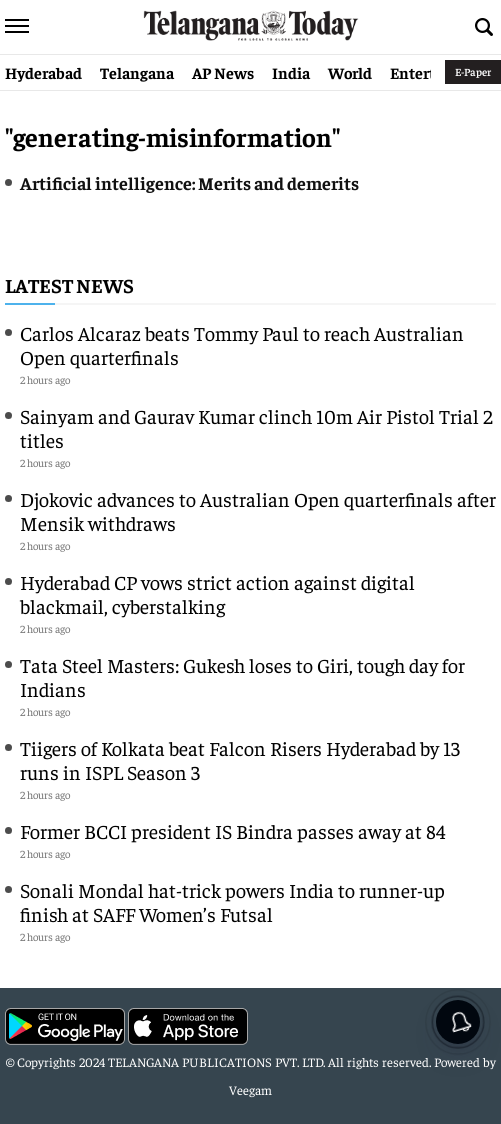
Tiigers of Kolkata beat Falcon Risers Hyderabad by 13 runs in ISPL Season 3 (240, 759)
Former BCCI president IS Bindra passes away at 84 (233, 830)
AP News (223, 72)
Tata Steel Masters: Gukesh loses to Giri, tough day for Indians (242, 676)
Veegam (250, 1089)
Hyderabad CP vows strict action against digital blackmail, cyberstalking (217, 593)
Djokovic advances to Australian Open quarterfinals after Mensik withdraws (258, 510)
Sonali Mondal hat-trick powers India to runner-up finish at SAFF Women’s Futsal (232, 901)
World (350, 72)
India (291, 72)
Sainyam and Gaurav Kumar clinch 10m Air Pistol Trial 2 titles (256, 427)
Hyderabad (43, 72)
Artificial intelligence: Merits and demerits (189, 182)
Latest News (69, 284)
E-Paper (473, 71)
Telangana (137, 72)
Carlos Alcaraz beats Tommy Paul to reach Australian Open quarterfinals (242, 344)
